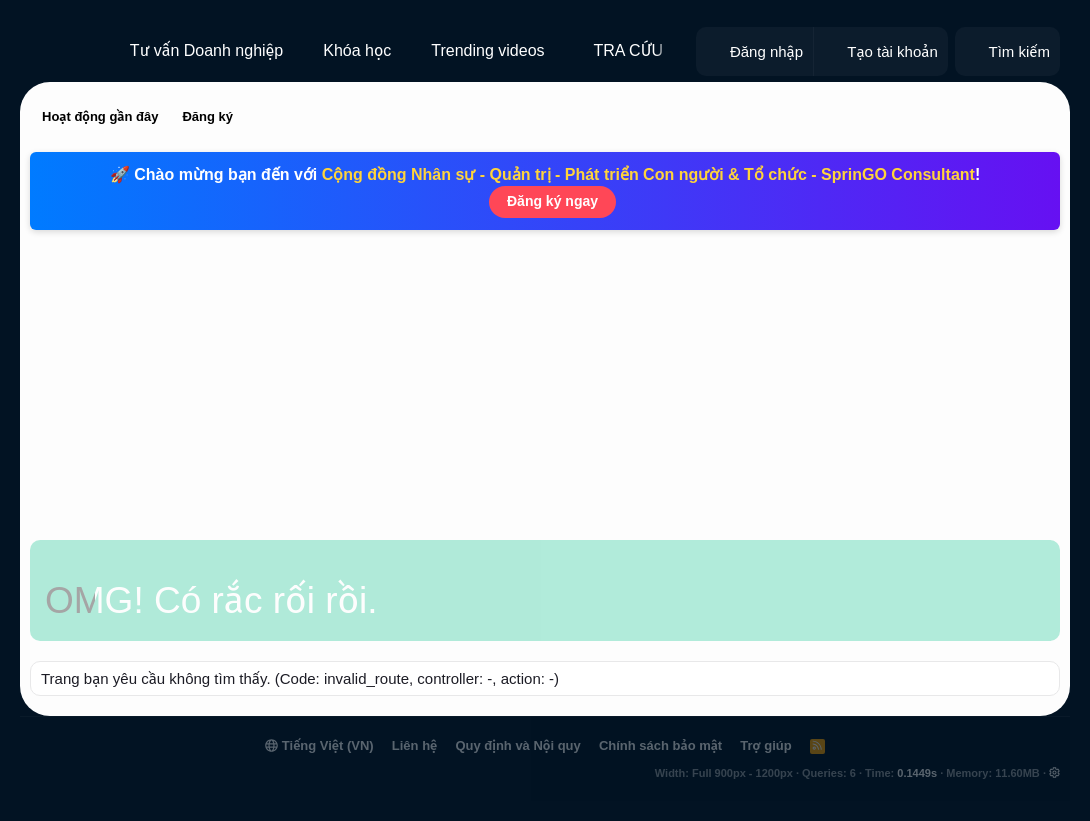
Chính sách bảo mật (660, 745)
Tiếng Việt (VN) (319, 745)
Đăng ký (207, 116)
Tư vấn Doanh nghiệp (206, 50)
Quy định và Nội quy (517, 745)
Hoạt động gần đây (100, 116)
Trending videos (487, 50)
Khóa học (357, 50)
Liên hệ (414, 745)
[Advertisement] (545, 390)
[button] (560, 51)
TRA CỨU (629, 50)
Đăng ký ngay (552, 201)
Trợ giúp (765, 745)
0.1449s (917, 773)
